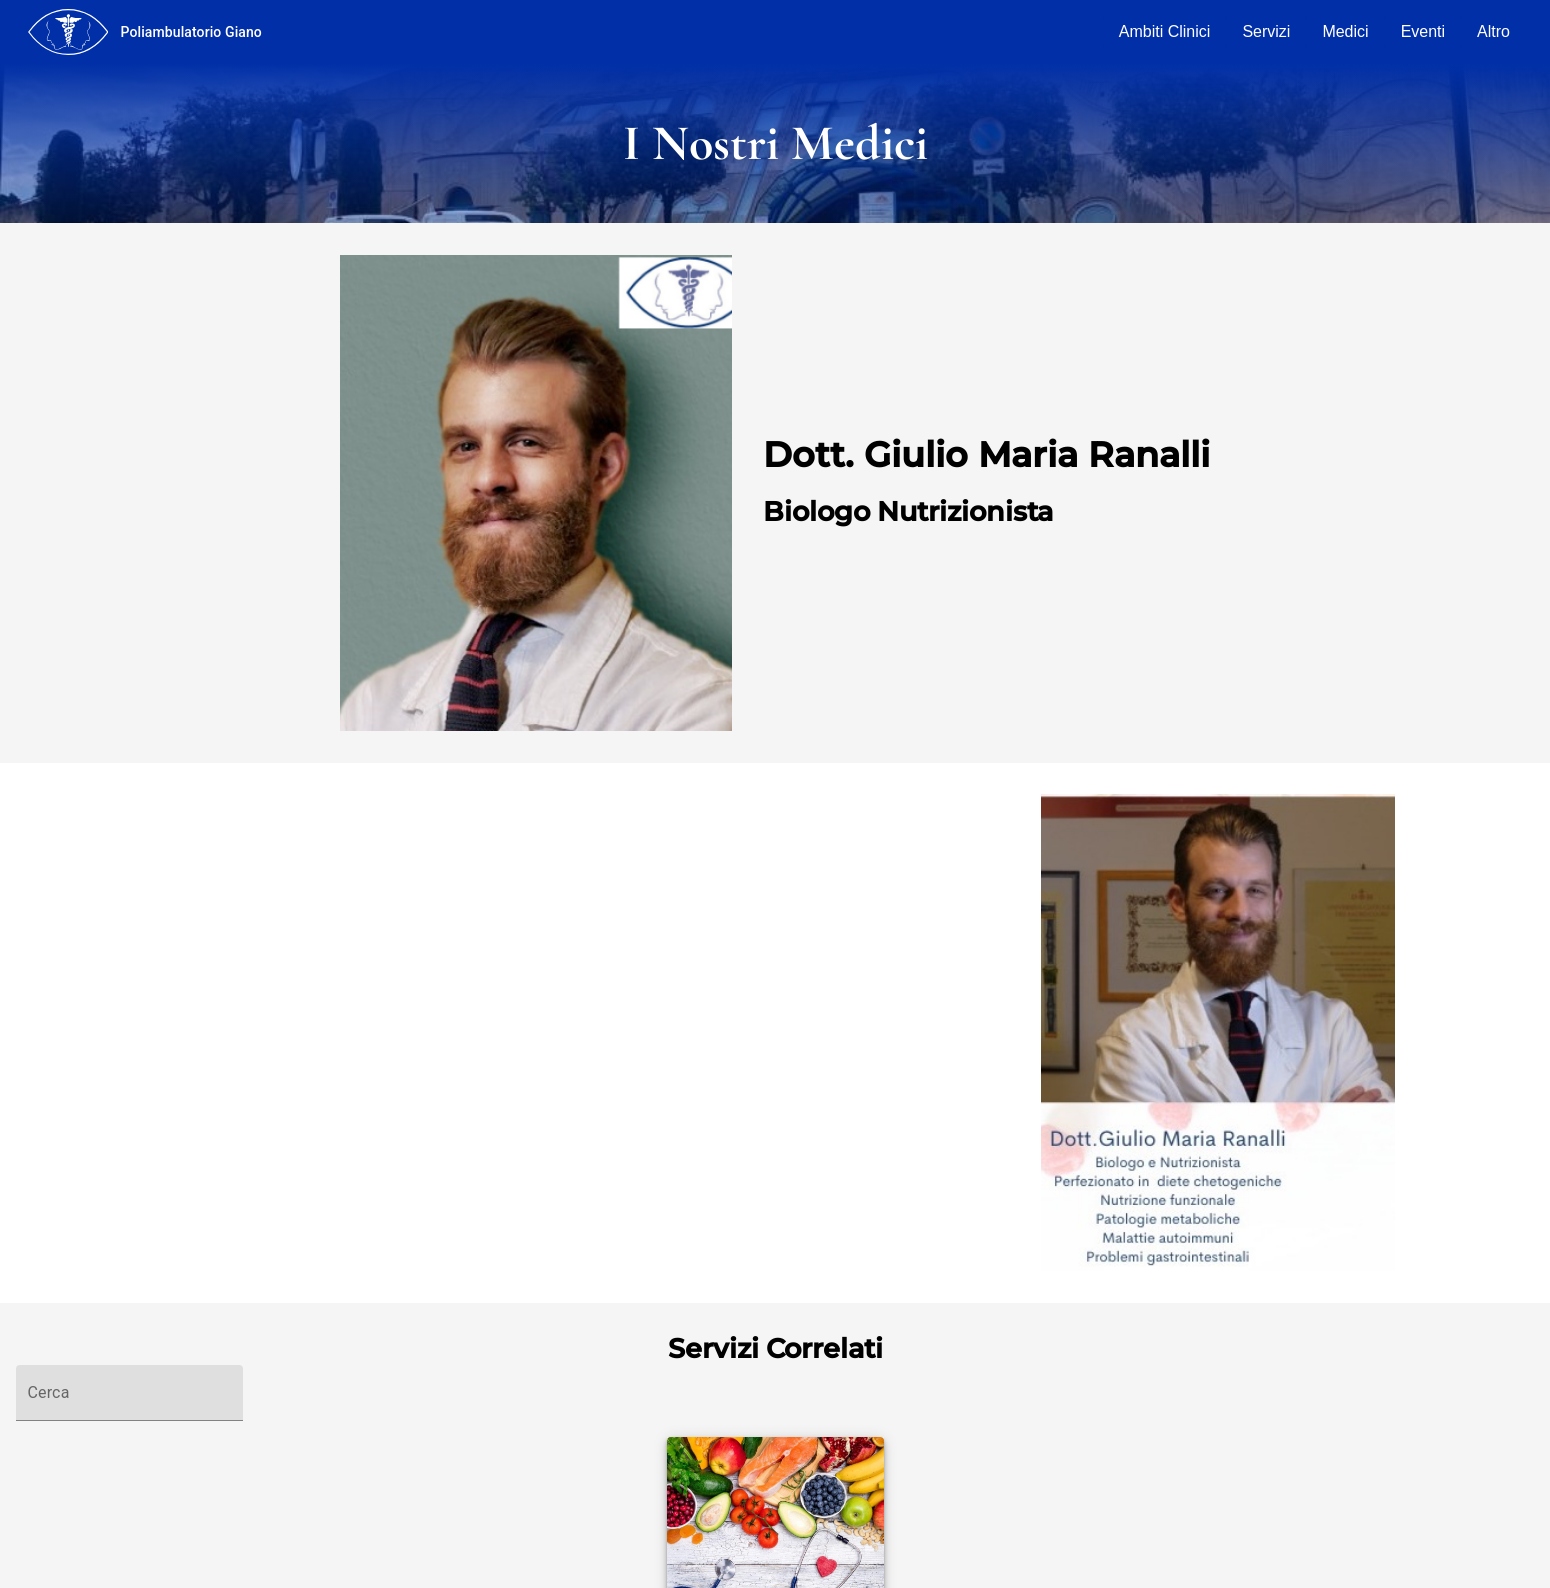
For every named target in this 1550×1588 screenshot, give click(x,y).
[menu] (68, 32)
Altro (1493, 31)
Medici (1345, 31)
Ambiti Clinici (1165, 31)
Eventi (1423, 31)
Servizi (1266, 31)
